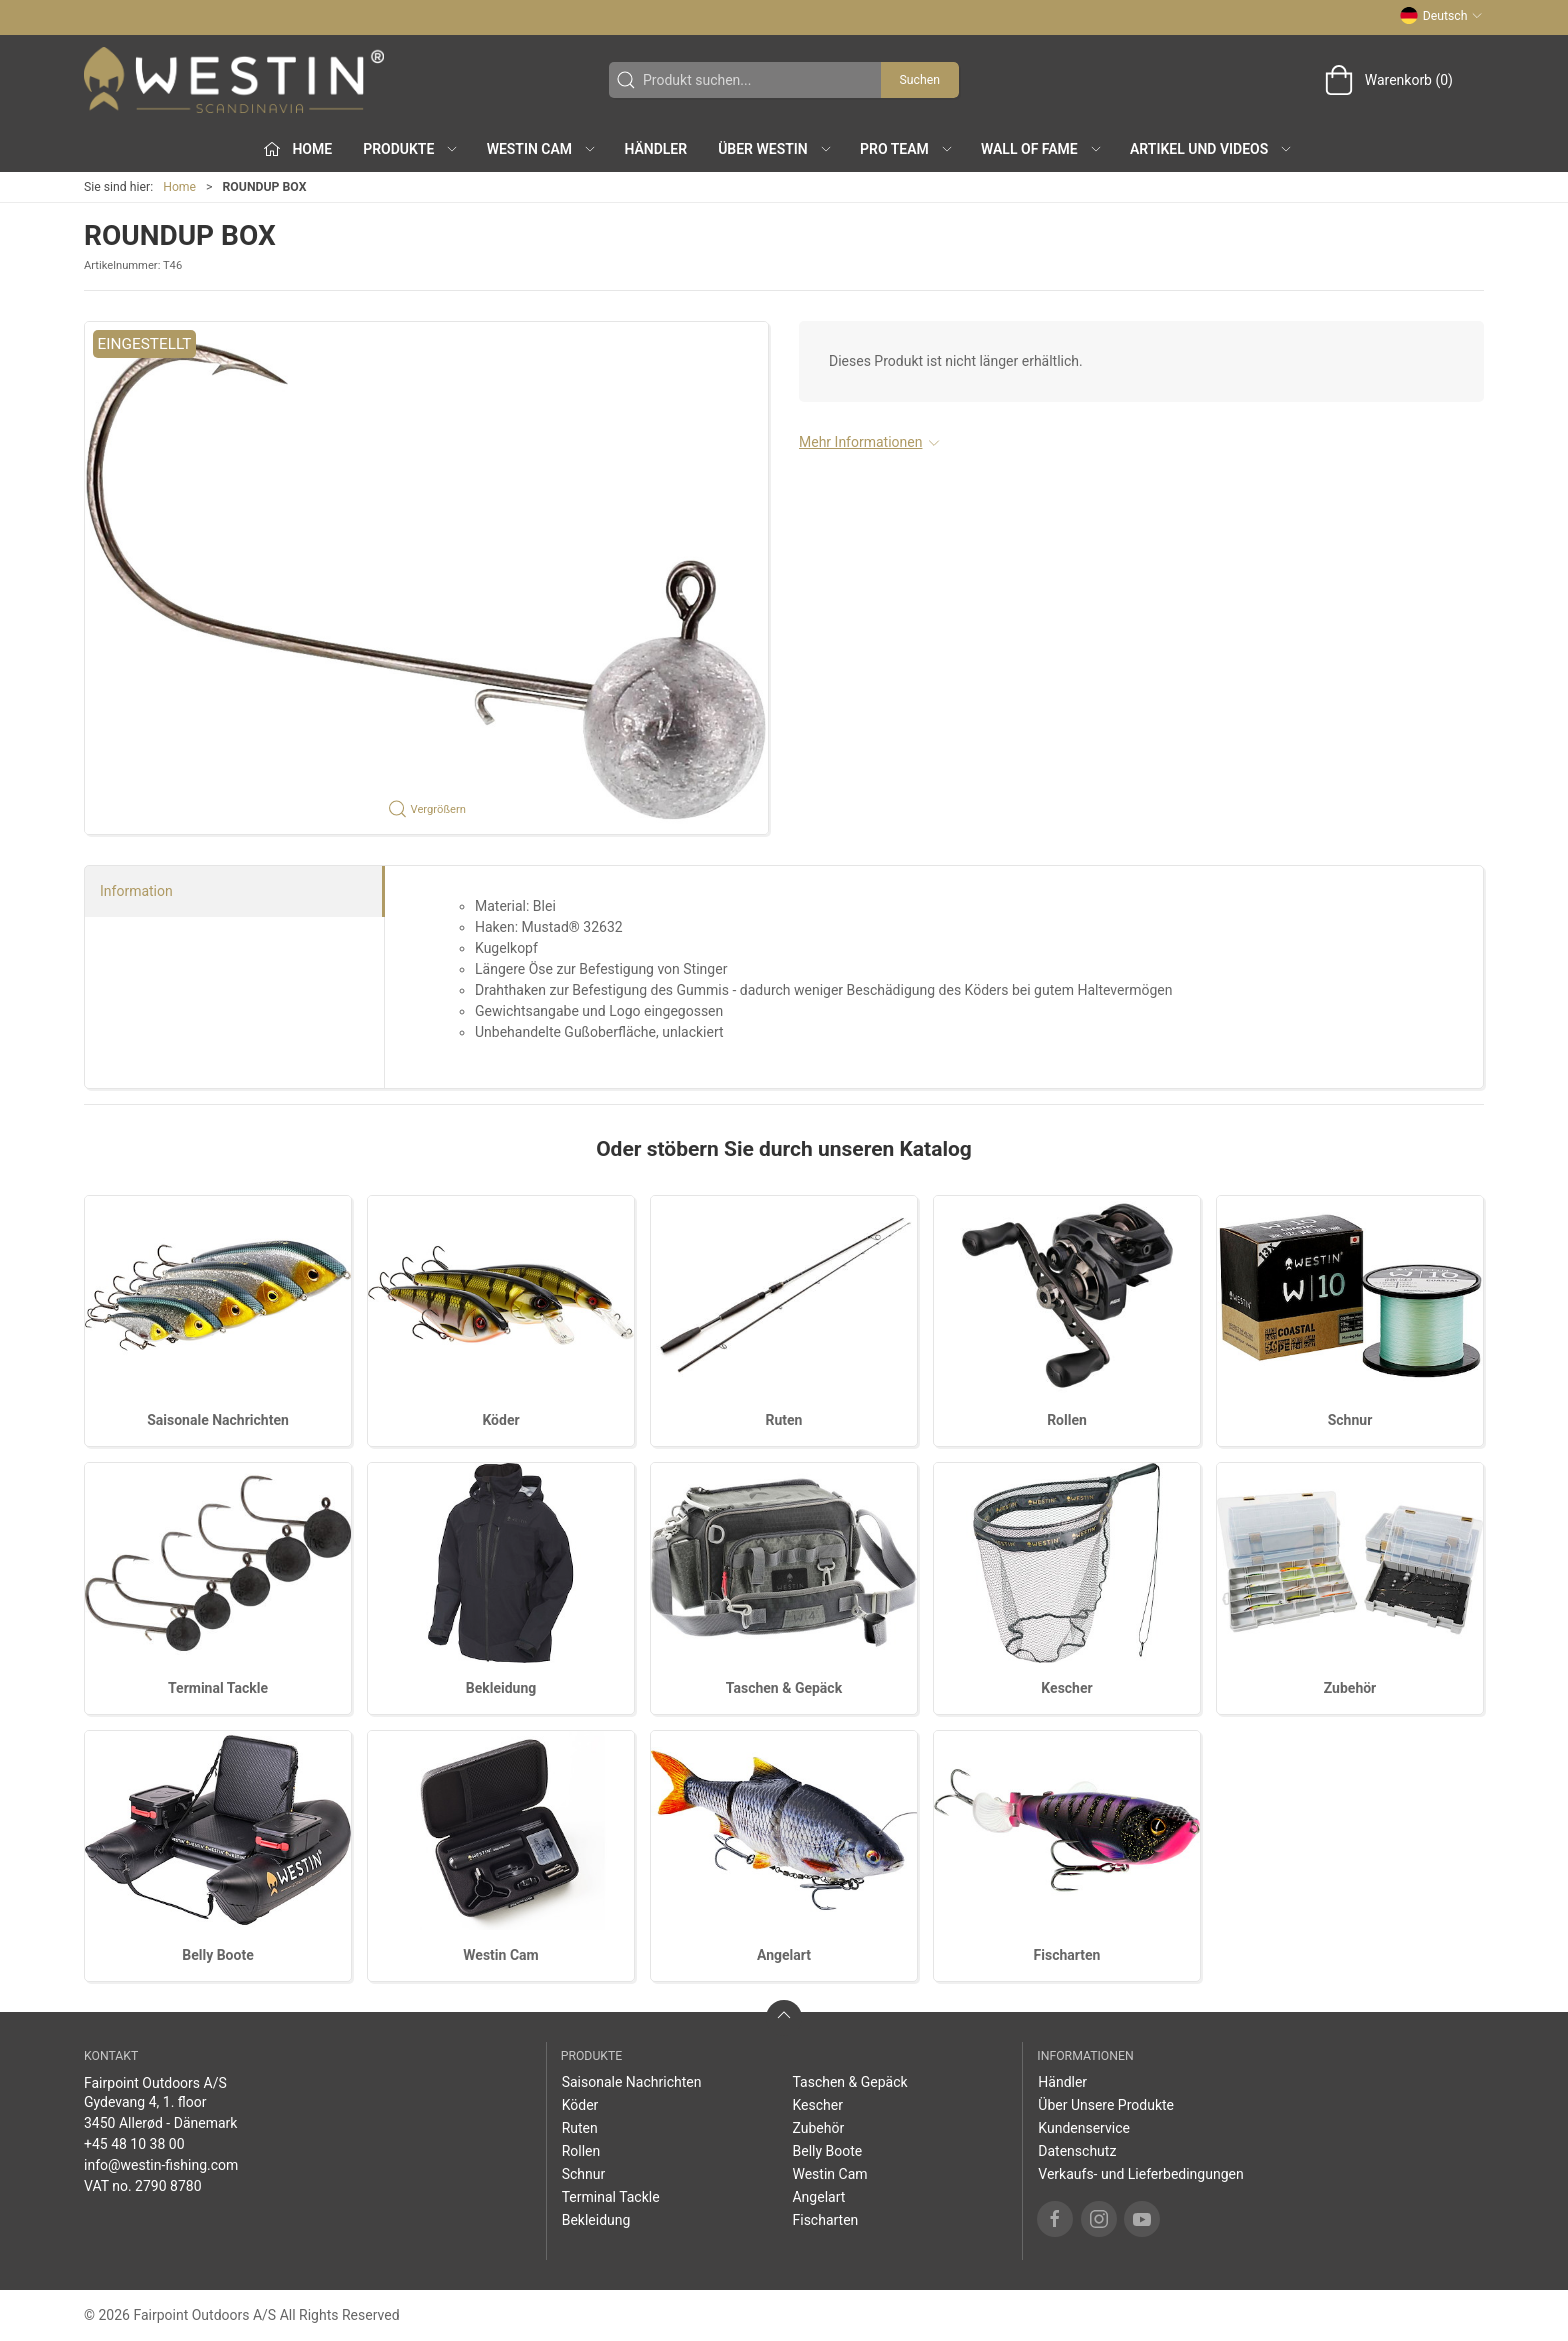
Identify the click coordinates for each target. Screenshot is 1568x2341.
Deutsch (1441, 16)
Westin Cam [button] (542, 149)
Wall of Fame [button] (1042, 149)
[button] (426, 578)
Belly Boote (217, 1955)
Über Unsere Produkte (1106, 2105)
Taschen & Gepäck (784, 1688)
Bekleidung (501, 1688)
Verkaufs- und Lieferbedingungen (1140, 2174)
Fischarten (1067, 1955)
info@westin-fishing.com (161, 2165)
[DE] (234, 80)
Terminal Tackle (218, 1688)
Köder (500, 1420)
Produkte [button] (411, 149)
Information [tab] (136, 891)
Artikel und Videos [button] (1211, 149)
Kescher (1066, 1688)
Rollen (1067, 1420)
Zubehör (1350, 1688)
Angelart (784, 1955)
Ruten (784, 1420)
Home (179, 187)
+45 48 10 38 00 (134, 2144)
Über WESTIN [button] (775, 149)
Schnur (1350, 1420)
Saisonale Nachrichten (218, 1420)
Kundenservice (1084, 2128)
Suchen (920, 80)
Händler (655, 149)
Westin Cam (500, 1955)
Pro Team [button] (907, 149)
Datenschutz (1077, 2151)
